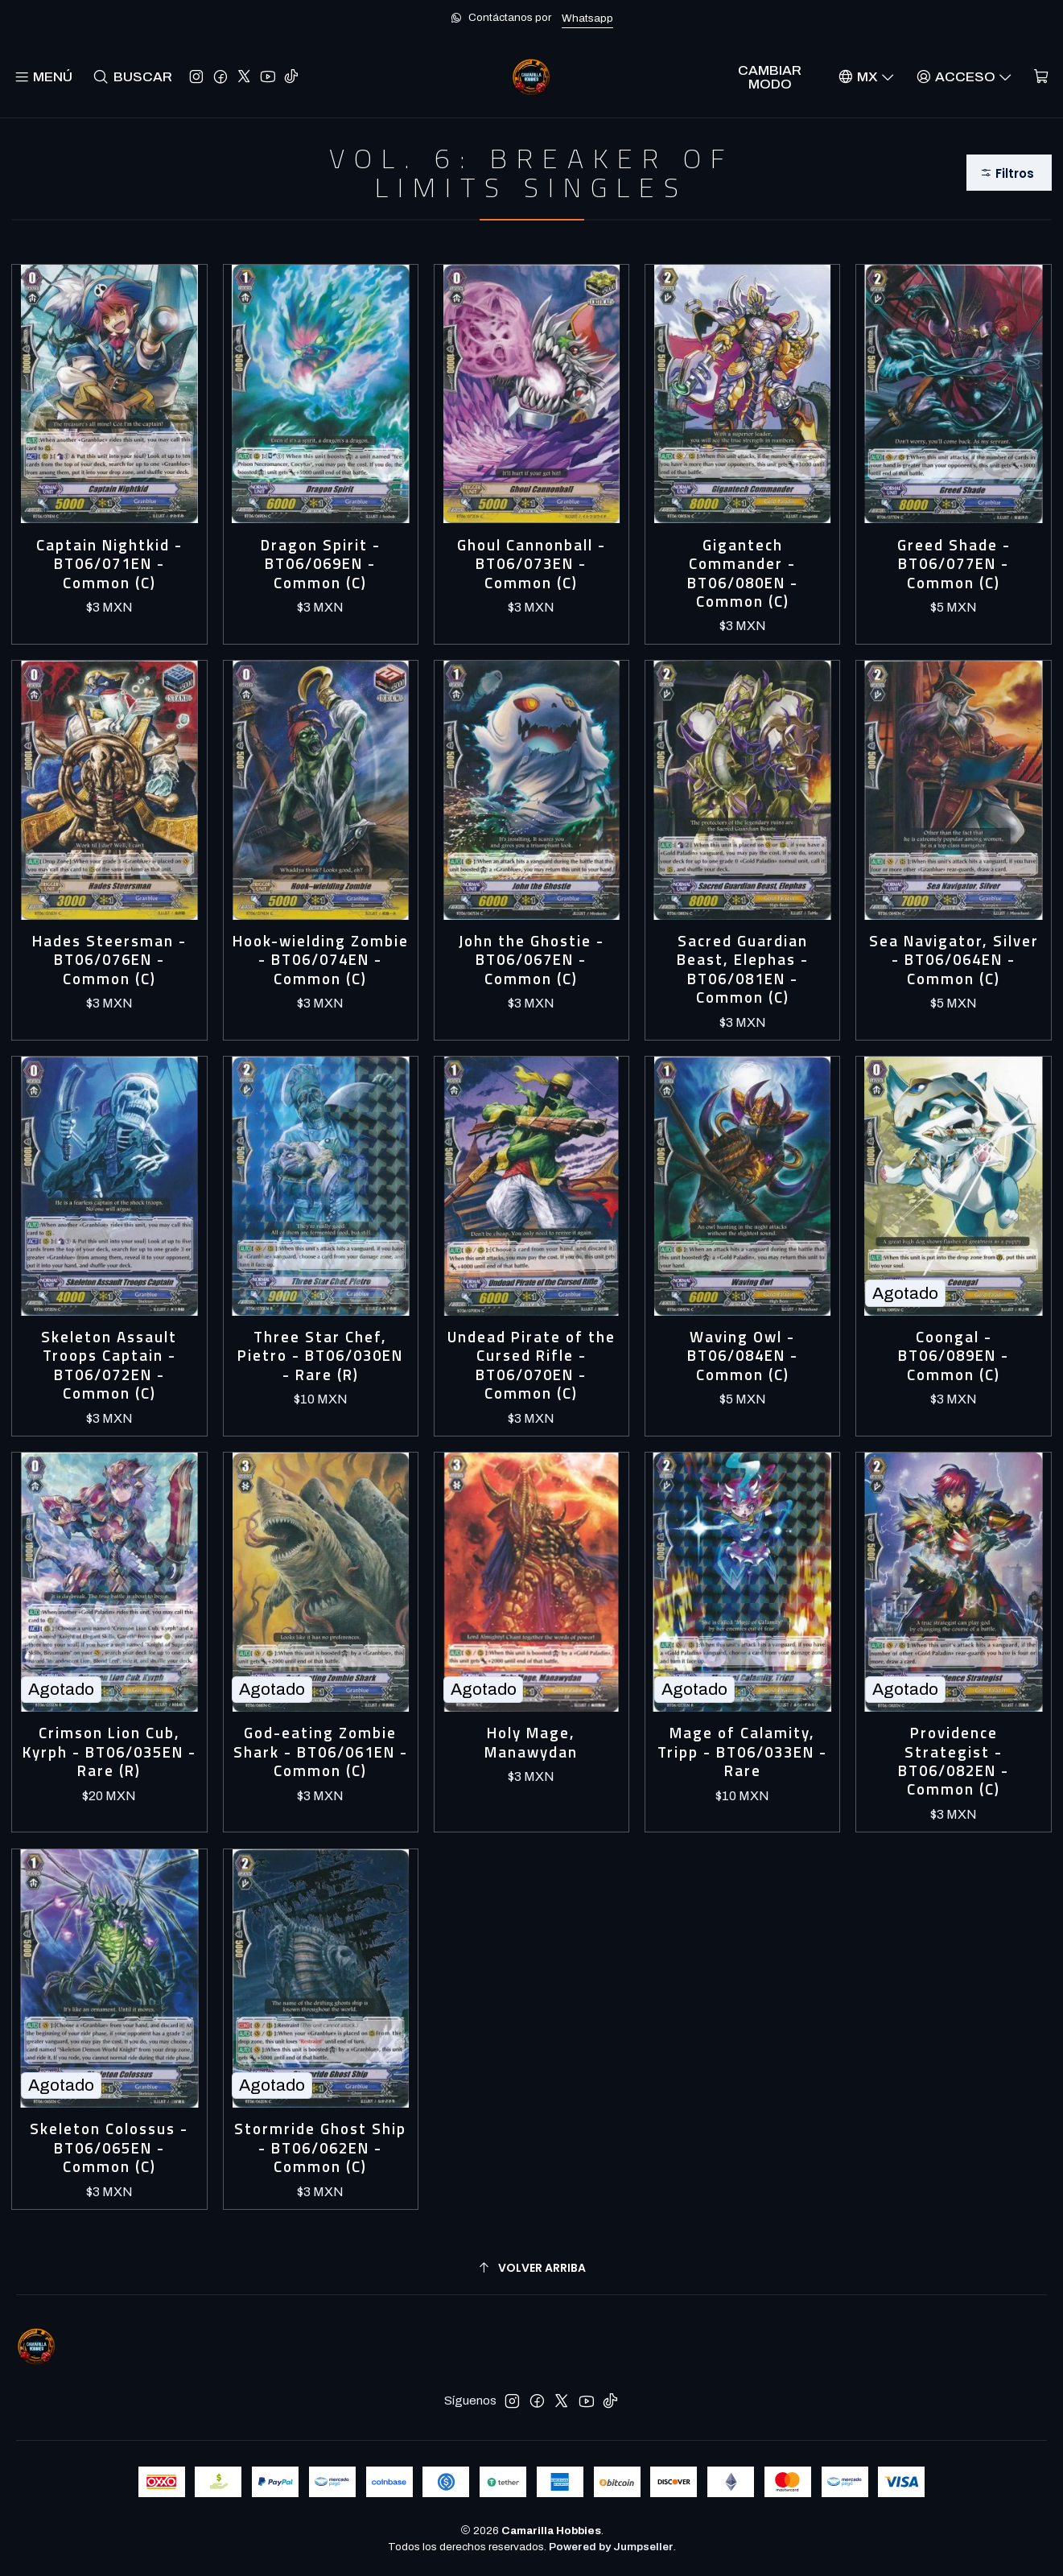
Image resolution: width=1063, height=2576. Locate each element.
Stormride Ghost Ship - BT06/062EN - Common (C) (320, 2148)
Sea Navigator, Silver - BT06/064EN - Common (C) (954, 960)
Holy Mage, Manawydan (531, 1742)
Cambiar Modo (769, 77)
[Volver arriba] (531, 2268)
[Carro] (1041, 77)
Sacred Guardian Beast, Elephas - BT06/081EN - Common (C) (743, 969)
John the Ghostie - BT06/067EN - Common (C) (531, 960)
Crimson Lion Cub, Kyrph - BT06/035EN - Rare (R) (109, 1752)
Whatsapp (587, 18)
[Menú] (43, 77)
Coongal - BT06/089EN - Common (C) (953, 1356)
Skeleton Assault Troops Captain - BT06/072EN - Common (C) (109, 1365)
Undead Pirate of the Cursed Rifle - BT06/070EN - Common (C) (531, 1365)
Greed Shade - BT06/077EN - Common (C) (954, 564)
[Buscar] (132, 77)
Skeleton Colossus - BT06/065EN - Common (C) (109, 2148)
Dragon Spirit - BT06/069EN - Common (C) (321, 564)
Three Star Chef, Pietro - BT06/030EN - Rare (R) (320, 1356)
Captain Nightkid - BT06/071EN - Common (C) (109, 564)
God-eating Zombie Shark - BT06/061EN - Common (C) (320, 1752)
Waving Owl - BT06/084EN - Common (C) (742, 1356)
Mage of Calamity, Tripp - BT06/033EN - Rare (742, 1752)
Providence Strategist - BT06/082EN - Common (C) (953, 1761)
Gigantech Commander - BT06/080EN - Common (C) (742, 573)
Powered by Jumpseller (611, 2547)
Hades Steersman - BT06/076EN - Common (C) (109, 960)
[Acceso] (964, 77)
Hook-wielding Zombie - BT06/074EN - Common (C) (321, 960)
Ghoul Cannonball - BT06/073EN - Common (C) (531, 564)
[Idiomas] (866, 77)
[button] (1008, 173)
